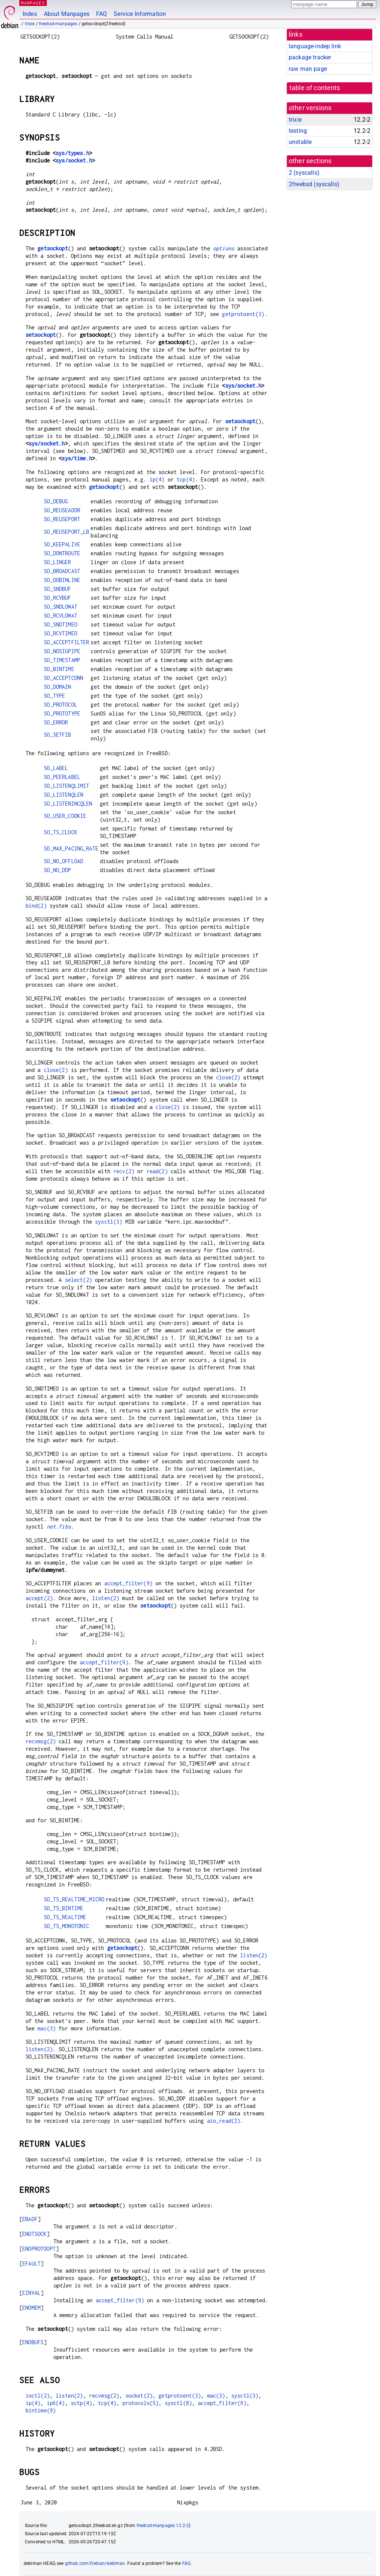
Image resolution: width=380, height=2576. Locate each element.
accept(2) (39, 1598)
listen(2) (105, 1598)
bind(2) (36, 905)
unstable (300, 141)
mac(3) (46, 2028)
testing (298, 130)
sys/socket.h (74, 160)
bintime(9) (41, 2410)
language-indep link (315, 46)
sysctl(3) (108, 1221)
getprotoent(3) (243, 314)
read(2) (157, 1171)
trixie (30, 23)
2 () (304, 172)
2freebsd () (314, 184)
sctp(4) (81, 2403)
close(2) (56, 1070)
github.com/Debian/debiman (95, 2563)
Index (30, 13)
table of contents (314, 88)
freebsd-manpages (58, 23)
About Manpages (66, 13)
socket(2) (139, 2395)
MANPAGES (33, 2)
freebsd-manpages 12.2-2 (163, 2525)
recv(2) (123, 1171)
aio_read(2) (223, 2121)
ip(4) (157, 479)
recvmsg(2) (41, 1741)
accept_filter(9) (128, 1583)
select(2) (78, 1280)
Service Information (140, 13)
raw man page (308, 68)
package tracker (310, 57)
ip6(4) (56, 2403)
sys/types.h (72, 153)
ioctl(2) (38, 2395)
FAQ (101, 13)
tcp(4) (186, 479)
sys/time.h (77, 458)
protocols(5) (140, 2403)
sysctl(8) (178, 2403)
